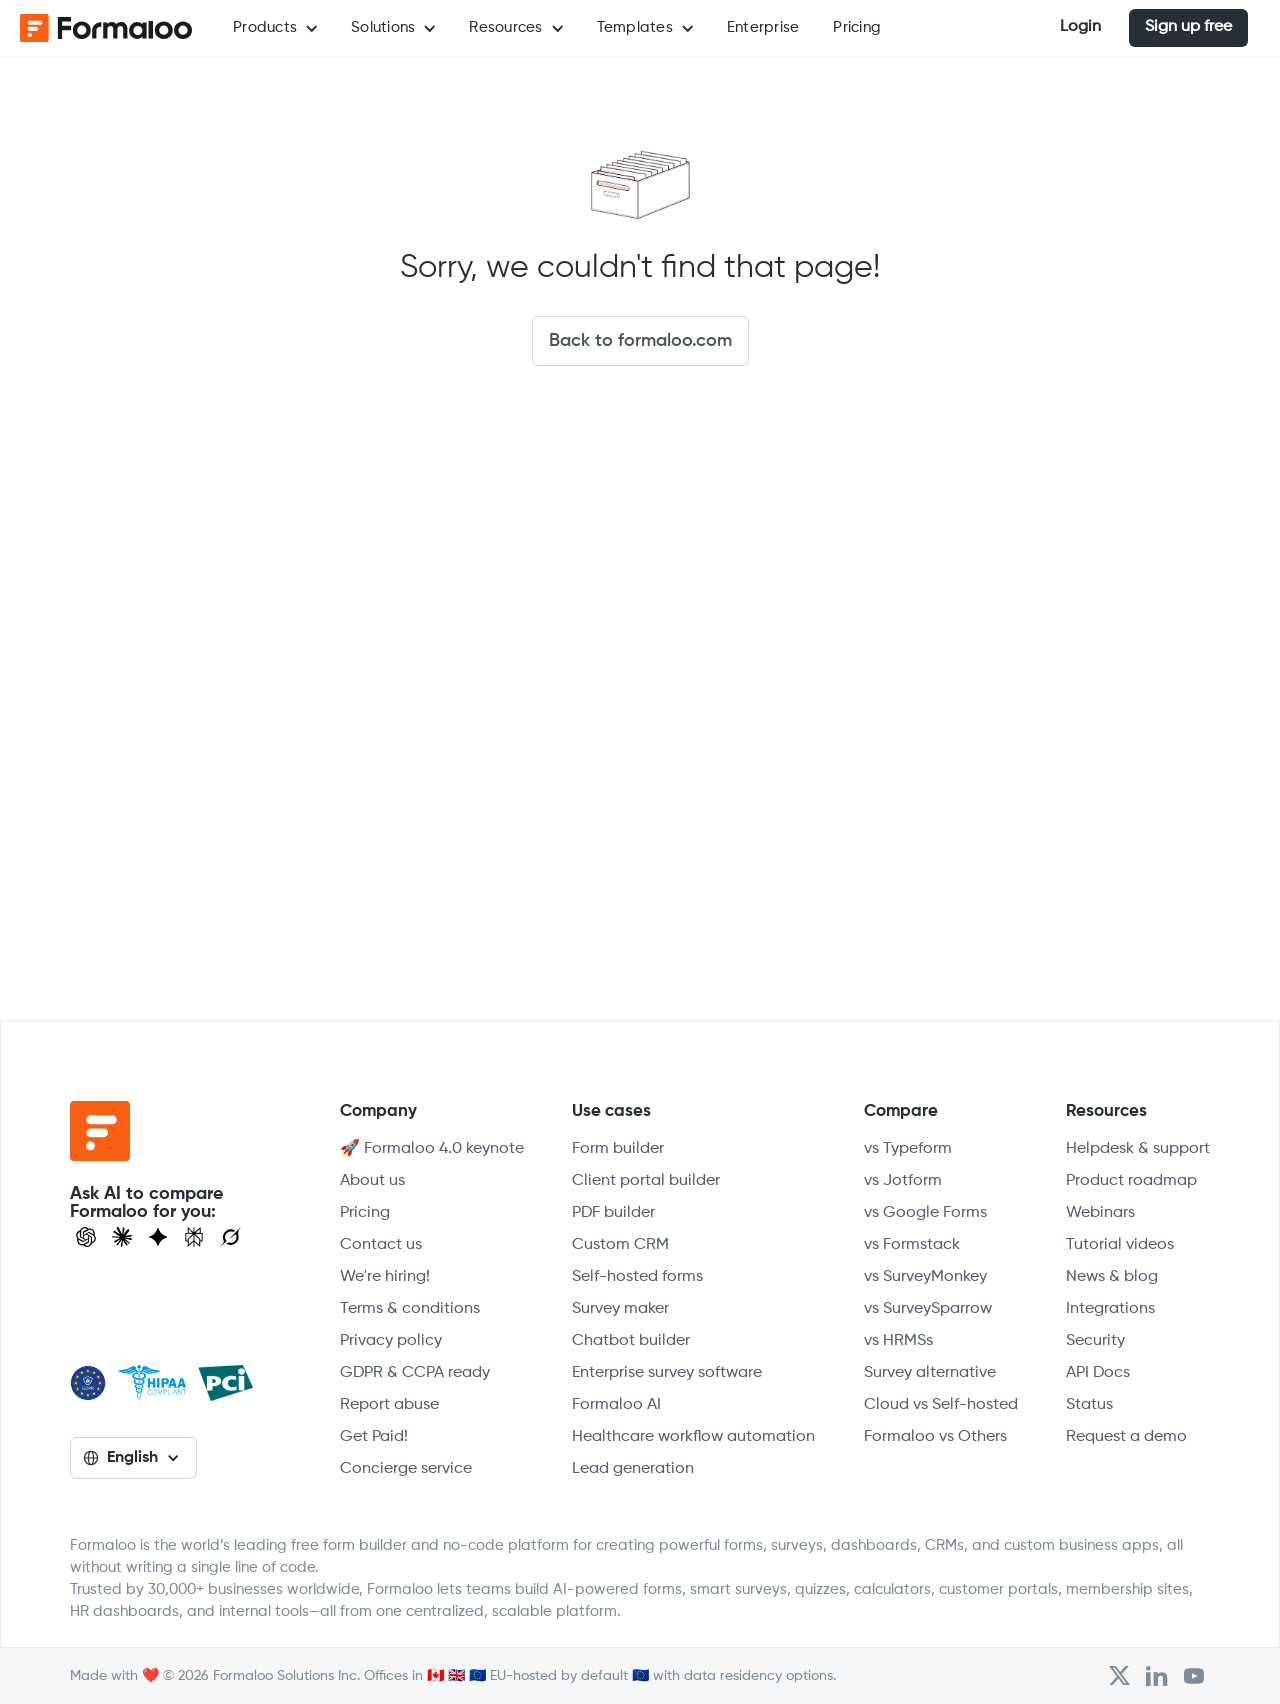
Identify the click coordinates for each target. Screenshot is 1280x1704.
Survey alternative (930, 1373)
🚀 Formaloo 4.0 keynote (432, 1149)
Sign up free (1188, 27)
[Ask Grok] (230, 1237)
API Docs (1098, 1373)
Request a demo (1126, 1437)
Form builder (618, 1149)
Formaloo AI (616, 1405)
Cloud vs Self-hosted (941, 1405)
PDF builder (613, 1213)
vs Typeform (908, 1149)
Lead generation (633, 1469)
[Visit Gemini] (158, 1237)
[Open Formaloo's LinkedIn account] (1157, 1676)
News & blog (1112, 1277)
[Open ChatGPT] (86, 1237)
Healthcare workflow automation (693, 1437)
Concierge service (406, 1469)
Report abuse (389, 1405)
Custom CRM (620, 1245)
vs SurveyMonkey (925, 1277)
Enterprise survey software (667, 1373)
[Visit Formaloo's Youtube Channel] (1194, 1676)
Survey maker (620, 1309)
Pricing (857, 27)
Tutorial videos (1120, 1245)
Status (1089, 1405)
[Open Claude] (122, 1237)
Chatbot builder (631, 1341)
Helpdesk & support (1138, 1149)
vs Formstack (912, 1245)
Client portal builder (646, 1181)
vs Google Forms (925, 1213)
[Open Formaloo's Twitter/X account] (1119, 1676)
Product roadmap (1131, 1181)
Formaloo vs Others (935, 1437)
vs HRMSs (898, 1341)
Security (1095, 1341)
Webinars (1100, 1213)
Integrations (1110, 1309)
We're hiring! (385, 1277)
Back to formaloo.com (640, 341)
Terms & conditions (410, 1309)
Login (1080, 27)
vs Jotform (903, 1181)
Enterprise (763, 27)
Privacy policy (391, 1341)
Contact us (381, 1245)
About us (372, 1181)
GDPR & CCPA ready (415, 1373)
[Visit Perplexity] (194, 1237)
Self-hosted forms (637, 1277)
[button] (275, 28)
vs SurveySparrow (928, 1309)
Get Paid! (374, 1437)
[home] (100, 28)
